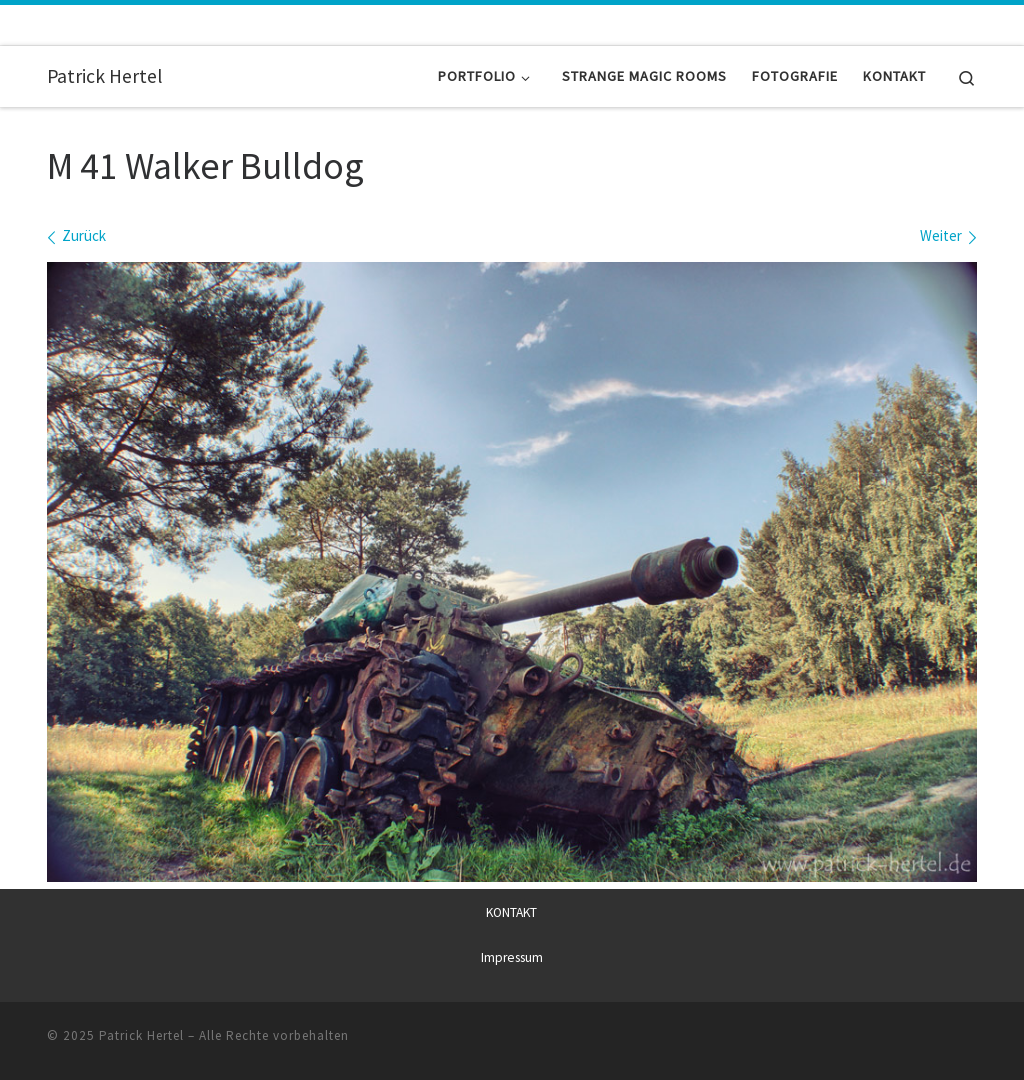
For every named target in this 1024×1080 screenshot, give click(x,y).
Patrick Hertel (141, 1035)
